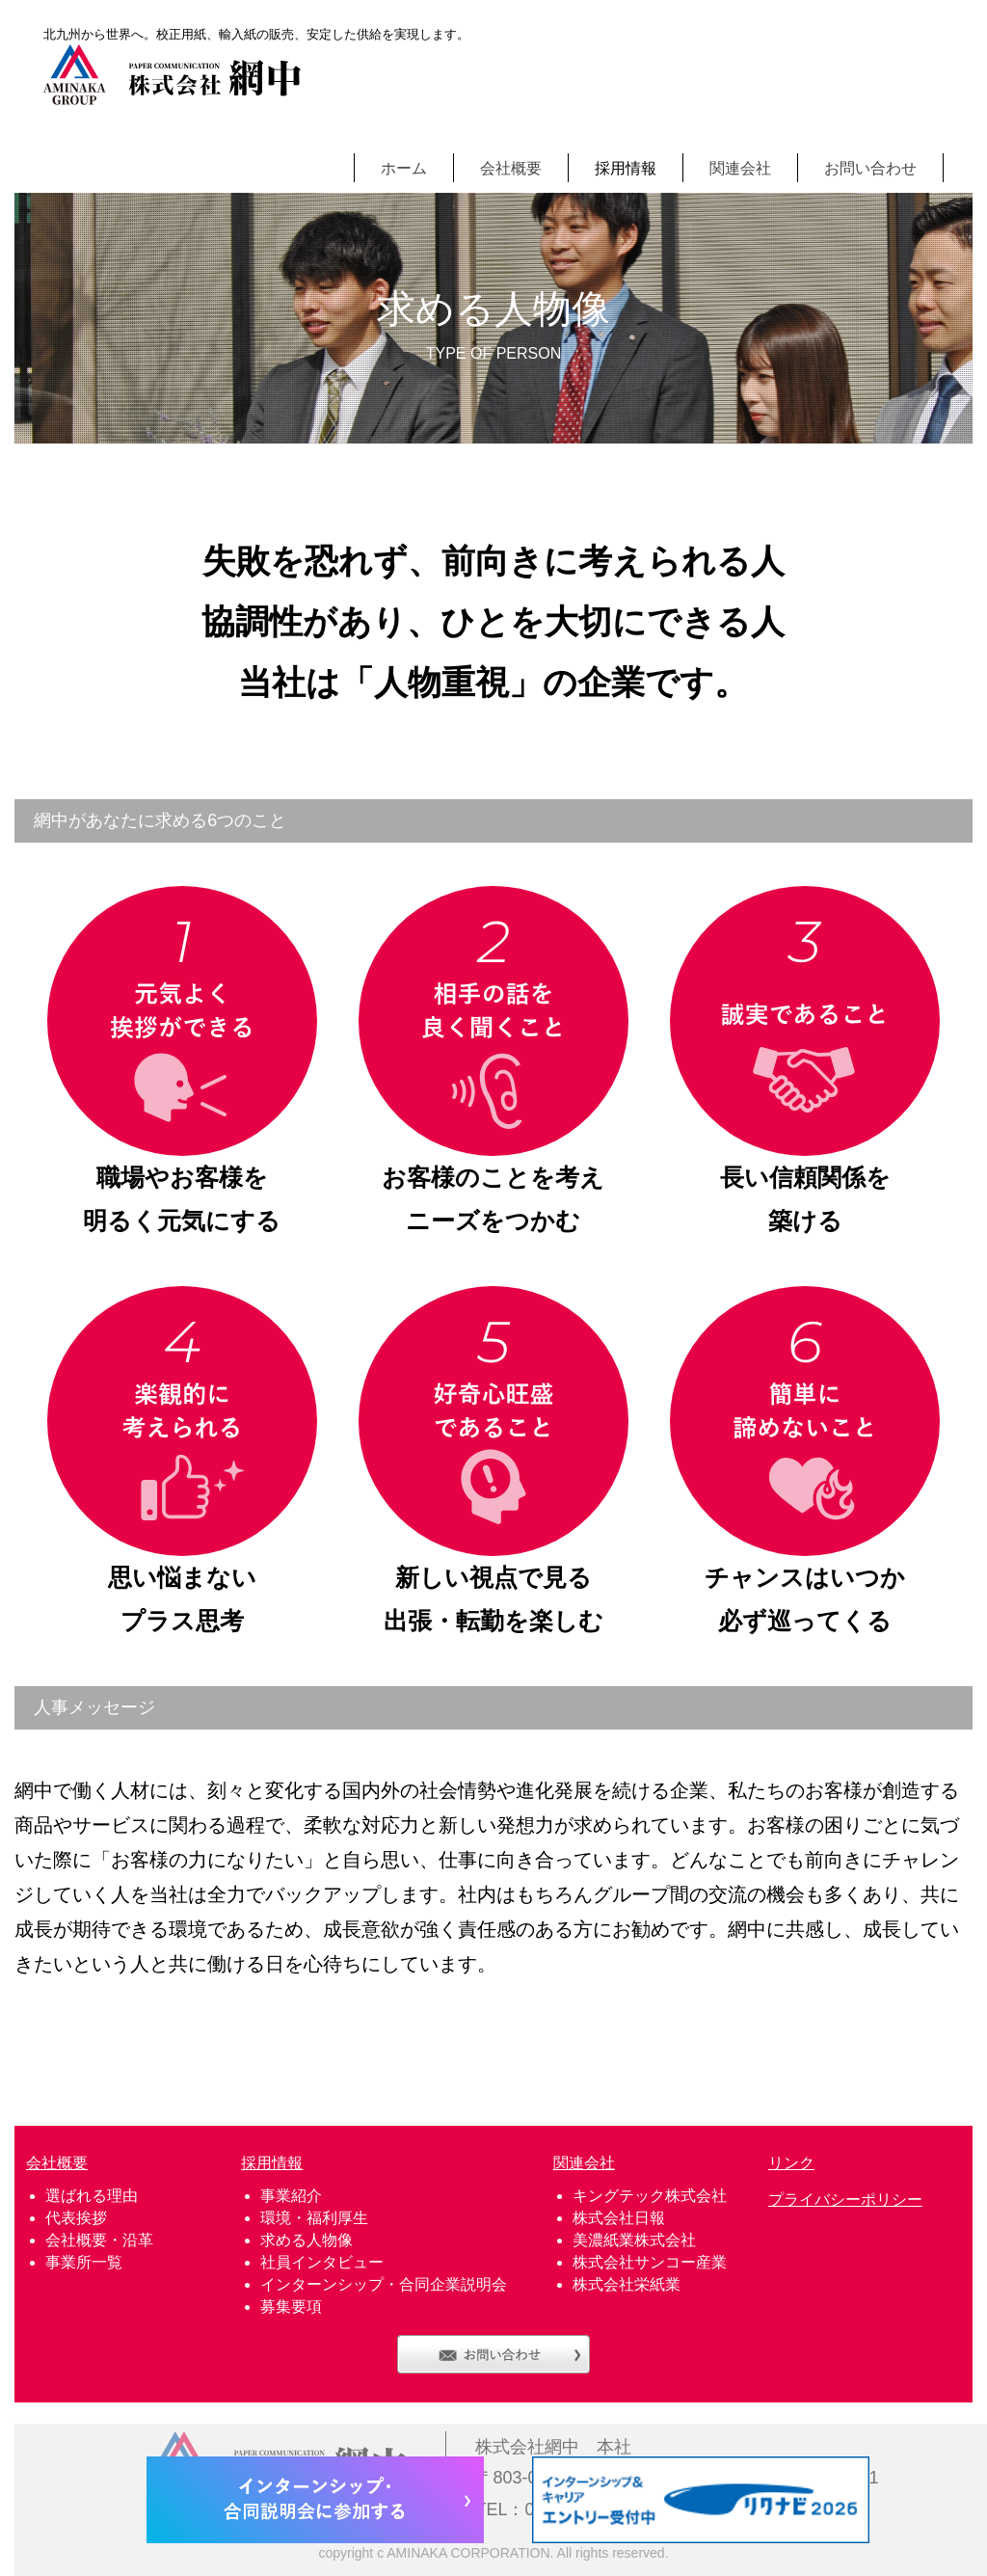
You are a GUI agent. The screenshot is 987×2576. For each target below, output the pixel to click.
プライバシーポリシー (845, 2199)
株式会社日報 (619, 2218)
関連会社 (740, 167)
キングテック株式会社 (650, 2195)
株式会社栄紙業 (626, 2284)
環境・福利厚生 (314, 2218)
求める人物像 (306, 2240)
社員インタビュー (322, 2262)
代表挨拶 (76, 2218)
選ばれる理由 (91, 2195)
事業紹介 (291, 2195)
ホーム (404, 167)
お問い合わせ (870, 167)
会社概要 (511, 167)
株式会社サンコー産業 (650, 2262)
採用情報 (625, 167)
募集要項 (291, 2306)
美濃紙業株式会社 (634, 2240)
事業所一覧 (83, 2262)
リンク (791, 2163)
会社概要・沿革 (99, 2240)
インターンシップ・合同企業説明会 (383, 2284)
